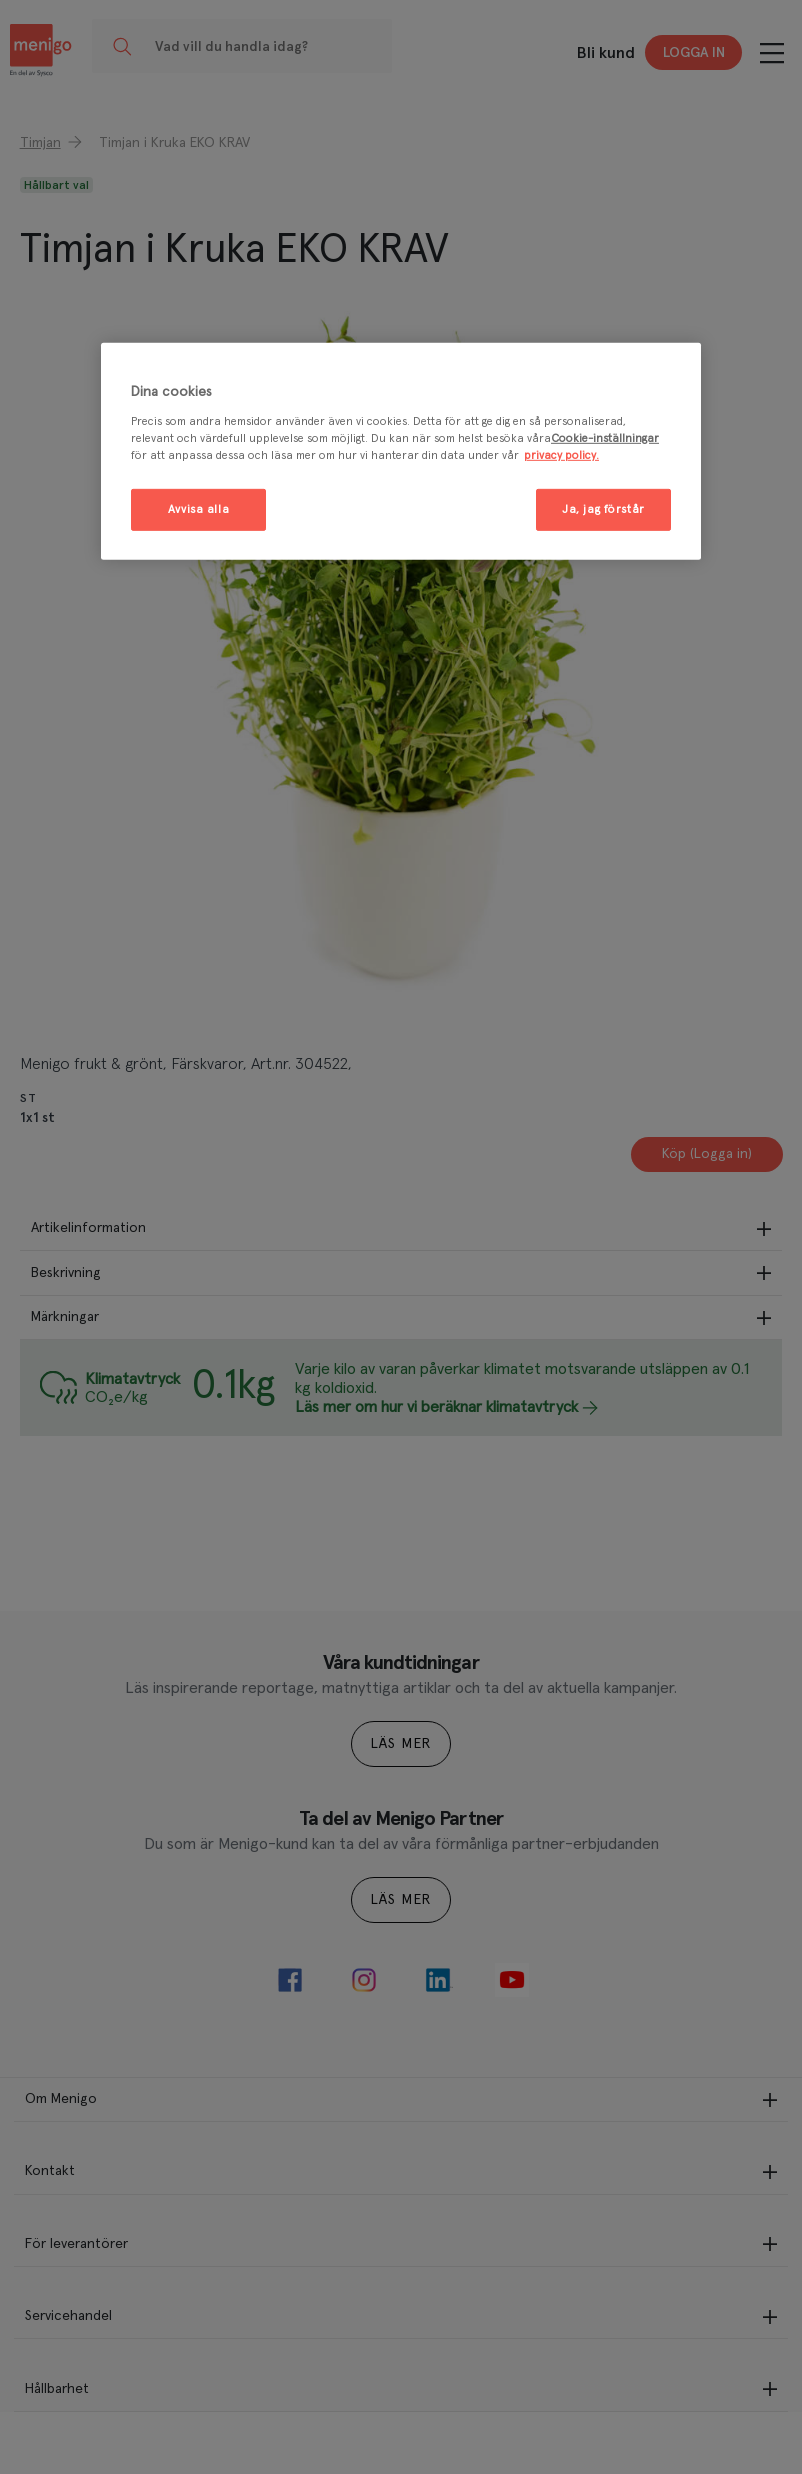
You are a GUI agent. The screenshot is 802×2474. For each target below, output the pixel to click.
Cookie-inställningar (605, 438)
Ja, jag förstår (603, 509)
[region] (401, 451)
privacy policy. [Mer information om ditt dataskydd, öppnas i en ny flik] (561, 455)
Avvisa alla (198, 509)
